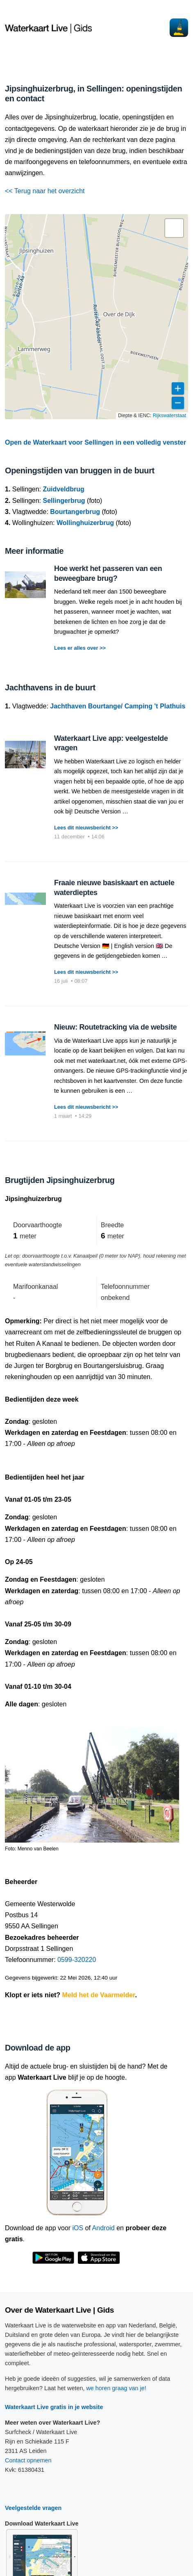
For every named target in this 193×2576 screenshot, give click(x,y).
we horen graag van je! (116, 2388)
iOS (78, 2227)
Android (103, 2227)
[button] (174, 228)
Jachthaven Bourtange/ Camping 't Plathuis (117, 706)
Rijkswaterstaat (169, 415)
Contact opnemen (28, 2460)
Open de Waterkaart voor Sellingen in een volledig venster (95, 442)
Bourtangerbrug (75, 511)
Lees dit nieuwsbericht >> (86, 827)
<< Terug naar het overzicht (45, 190)
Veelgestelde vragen (33, 2508)
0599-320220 (76, 1959)
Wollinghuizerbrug (85, 522)
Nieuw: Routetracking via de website (115, 1027)
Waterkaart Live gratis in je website (54, 2407)
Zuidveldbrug (63, 489)
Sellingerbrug (64, 500)
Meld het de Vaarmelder (98, 1994)
